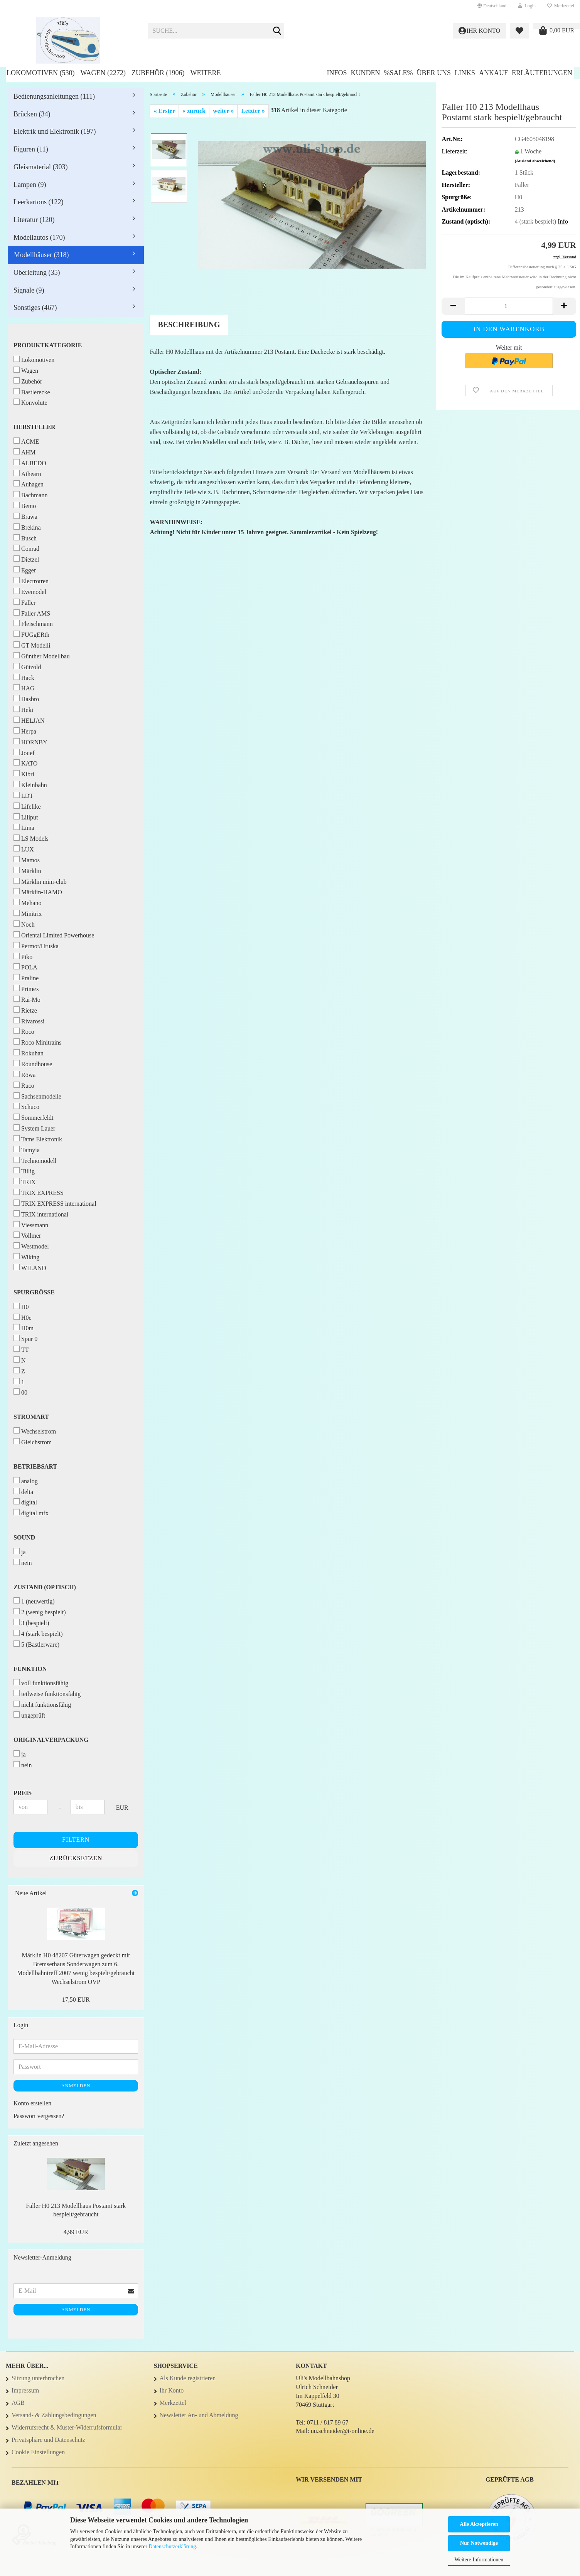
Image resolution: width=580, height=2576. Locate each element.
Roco (23, 1031)
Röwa (24, 1074)
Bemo (24, 505)
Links (465, 73)
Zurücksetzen (75, 1858)
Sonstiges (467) (35, 307)
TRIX (24, 1181)
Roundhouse (32, 1063)
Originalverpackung (51, 1739)
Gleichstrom (32, 1441)
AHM (24, 452)
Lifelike (27, 806)
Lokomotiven (33, 359)
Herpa (24, 731)
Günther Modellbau (41, 656)
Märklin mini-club (40, 881)
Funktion (30, 1669)
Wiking (26, 1256)
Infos (337, 73)
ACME (26, 441)
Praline (26, 977)
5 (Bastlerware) (36, 1644)
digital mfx (31, 1512)
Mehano (27, 902)
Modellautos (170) (39, 237)
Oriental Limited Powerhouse (53, 935)
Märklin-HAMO (37, 891)
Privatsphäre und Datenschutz (48, 2439)
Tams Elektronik (37, 1138)
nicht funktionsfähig (42, 1704)
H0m (23, 1327)
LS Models (31, 838)
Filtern (75, 1839)
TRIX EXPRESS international (54, 1203)
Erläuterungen (542, 73)
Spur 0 (25, 1338)
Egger (24, 570)
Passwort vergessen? (38, 2116)
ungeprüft (29, 1715)
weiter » (223, 111)
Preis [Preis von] (22, 1793)
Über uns (433, 73)
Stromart (31, 1416)
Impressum (25, 2390)
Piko (22, 956)
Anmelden (75, 2085)
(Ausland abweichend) (535, 160)
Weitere (205, 73)
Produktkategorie (47, 345)
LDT (23, 795)
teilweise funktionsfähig (47, 1693)
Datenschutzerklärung (172, 2546)
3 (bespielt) (31, 1622)
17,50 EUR (76, 1999)
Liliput (25, 817)
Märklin (27, 870)
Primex (26, 988)
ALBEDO (29, 462)
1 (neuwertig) (34, 1601)
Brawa (25, 516)
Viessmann (30, 1224)
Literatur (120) (33, 220)
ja (19, 1551)
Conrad (26, 548)
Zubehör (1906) (158, 73)
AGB (18, 2402)
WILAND (29, 1267)
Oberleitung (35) (36, 272)
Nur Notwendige (479, 2543)
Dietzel (26, 559)
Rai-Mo (26, 999)
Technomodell (34, 1160)
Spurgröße (34, 1292)
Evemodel (29, 591)
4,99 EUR (76, 2232)
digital (25, 1502)
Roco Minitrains (37, 1042)
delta (23, 1491)
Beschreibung (189, 324)
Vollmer (27, 1235)
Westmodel (31, 1246)
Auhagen (28, 484)
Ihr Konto (172, 2390)
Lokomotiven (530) (40, 73)
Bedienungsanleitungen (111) (54, 96)
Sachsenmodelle (37, 1096)
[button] (492, 6)
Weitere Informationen (479, 2560)
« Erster (164, 111)
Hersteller (34, 427)
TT (21, 1349)
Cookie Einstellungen (38, 2452)
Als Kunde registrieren (188, 2378)
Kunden (365, 73)
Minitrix (27, 913)
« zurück (194, 111)
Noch (24, 924)
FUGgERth (31, 634)
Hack (23, 677)
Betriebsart (35, 1466)
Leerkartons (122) (38, 202)
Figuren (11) (30, 149)
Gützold (27, 666)
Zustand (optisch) (44, 1587)
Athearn (27, 473)
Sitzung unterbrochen (38, 2378)
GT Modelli (32, 645)
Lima (23, 827)
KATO (25, 763)
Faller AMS (31, 613)
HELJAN (28, 720)
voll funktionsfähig (40, 1682)
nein (22, 1562)
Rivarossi (28, 1021)
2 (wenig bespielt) (39, 1611)
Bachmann (30, 494)
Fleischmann (33, 623)
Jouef (24, 752)
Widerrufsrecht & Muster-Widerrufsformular (67, 2427)
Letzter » (253, 111)
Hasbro (26, 698)
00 (20, 1392)
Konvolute (30, 402)
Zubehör (27, 381)
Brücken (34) (31, 114)
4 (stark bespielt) (38, 1633)
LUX (23, 849)
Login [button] (527, 5)
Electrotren (31, 580)
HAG (24, 688)
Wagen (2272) (102, 73)
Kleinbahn (30, 784)
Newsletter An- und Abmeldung (199, 2415)
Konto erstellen (32, 2103)
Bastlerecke (31, 391)
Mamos (26, 859)
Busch (25, 538)
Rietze (25, 1010)
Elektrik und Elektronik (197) (54, 131)
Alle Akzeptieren (479, 2524)
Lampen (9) (29, 184)
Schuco (26, 1106)
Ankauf (493, 73)
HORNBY (30, 741)
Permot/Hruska (36, 945)
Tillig (24, 1170)
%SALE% (398, 73)
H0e (22, 1317)
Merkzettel (560, 5)
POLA (25, 967)
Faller (24, 602)
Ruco (23, 1085)
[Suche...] (277, 31)
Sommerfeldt (33, 1117)
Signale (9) (28, 290)
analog (25, 1480)
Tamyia (26, 1149)
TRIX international (40, 1214)
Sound (24, 1537)
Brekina (27, 527)
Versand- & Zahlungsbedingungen (54, 2415)
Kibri (23, 773)
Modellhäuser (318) (41, 255)
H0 (21, 1306)
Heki (23, 709)
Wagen (25, 370)
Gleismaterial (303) (40, 167)
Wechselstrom (34, 1431)
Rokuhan (28, 1053)
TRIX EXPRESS (38, 1192)
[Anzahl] (509, 306)
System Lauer (34, 1128)
